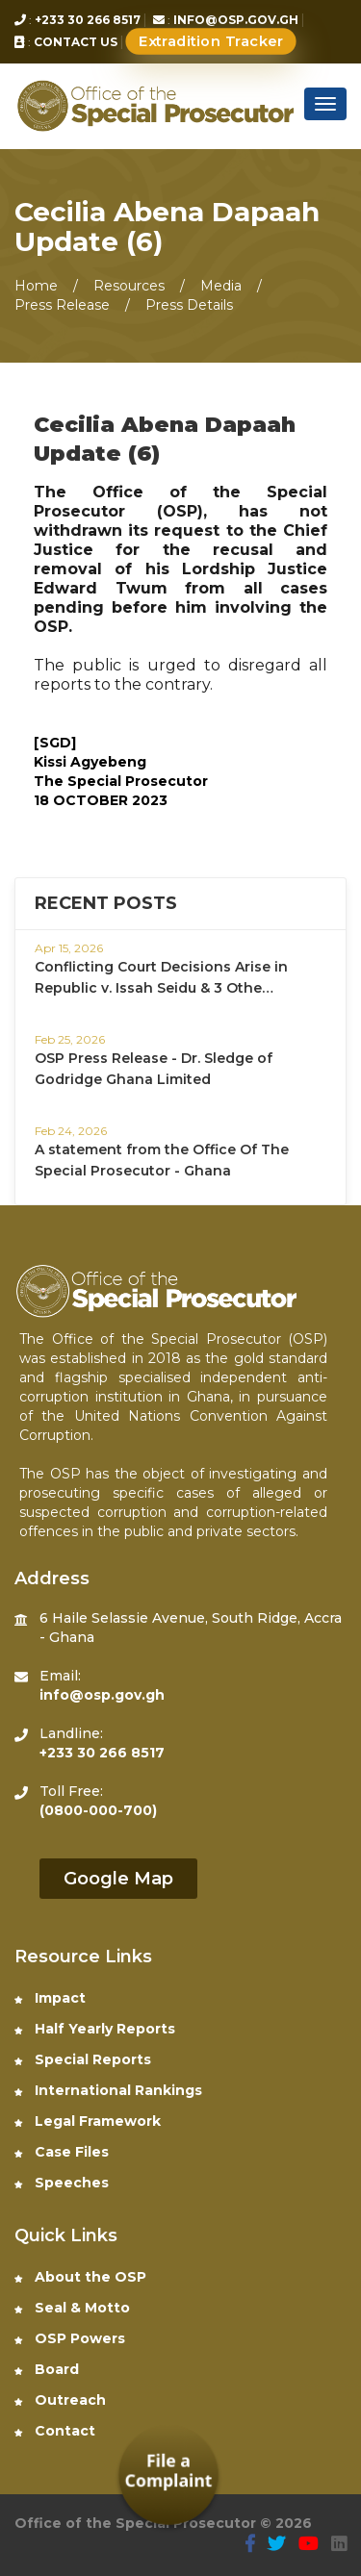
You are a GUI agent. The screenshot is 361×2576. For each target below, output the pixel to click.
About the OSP (80, 2277)
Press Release (64, 305)
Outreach (60, 2400)
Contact (54, 2430)
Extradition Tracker (211, 42)
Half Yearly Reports (94, 2028)
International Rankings (108, 2090)
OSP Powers (69, 2338)
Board (46, 2369)
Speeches (61, 2182)
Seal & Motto (72, 2307)
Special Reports (82, 2059)
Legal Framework (87, 2121)
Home (36, 285)
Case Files (61, 2151)
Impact (50, 1998)
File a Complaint (168, 2470)
